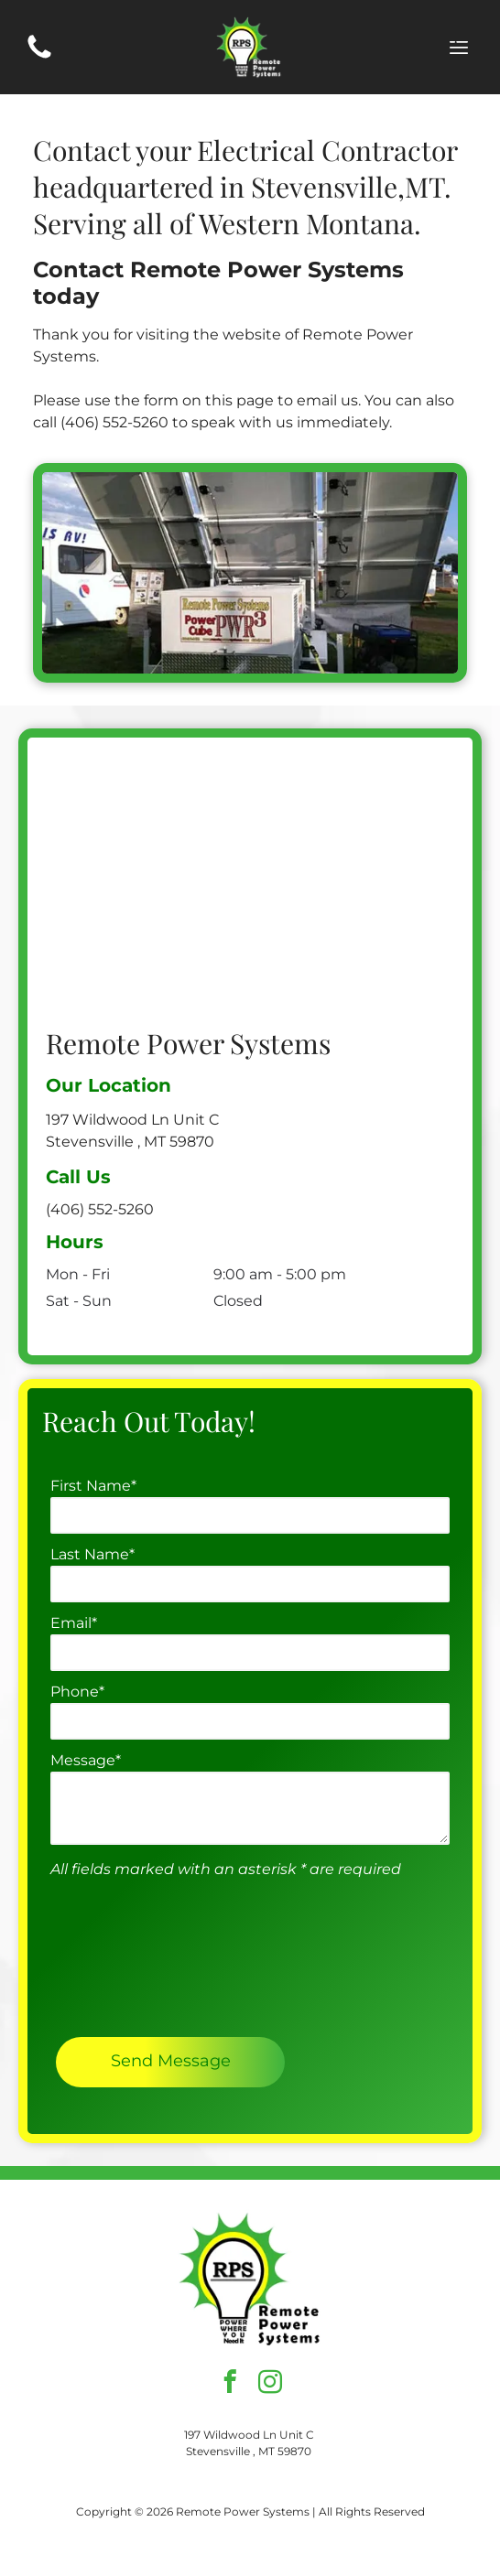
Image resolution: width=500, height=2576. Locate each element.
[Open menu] (458, 47)
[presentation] (125, 1953)
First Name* (93, 1485)
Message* (85, 1760)
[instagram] (270, 2385)
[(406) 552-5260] (39, 57)
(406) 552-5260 (114, 422)
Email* (73, 1623)
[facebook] (230, 2385)
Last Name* (92, 1554)
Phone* (77, 1691)
